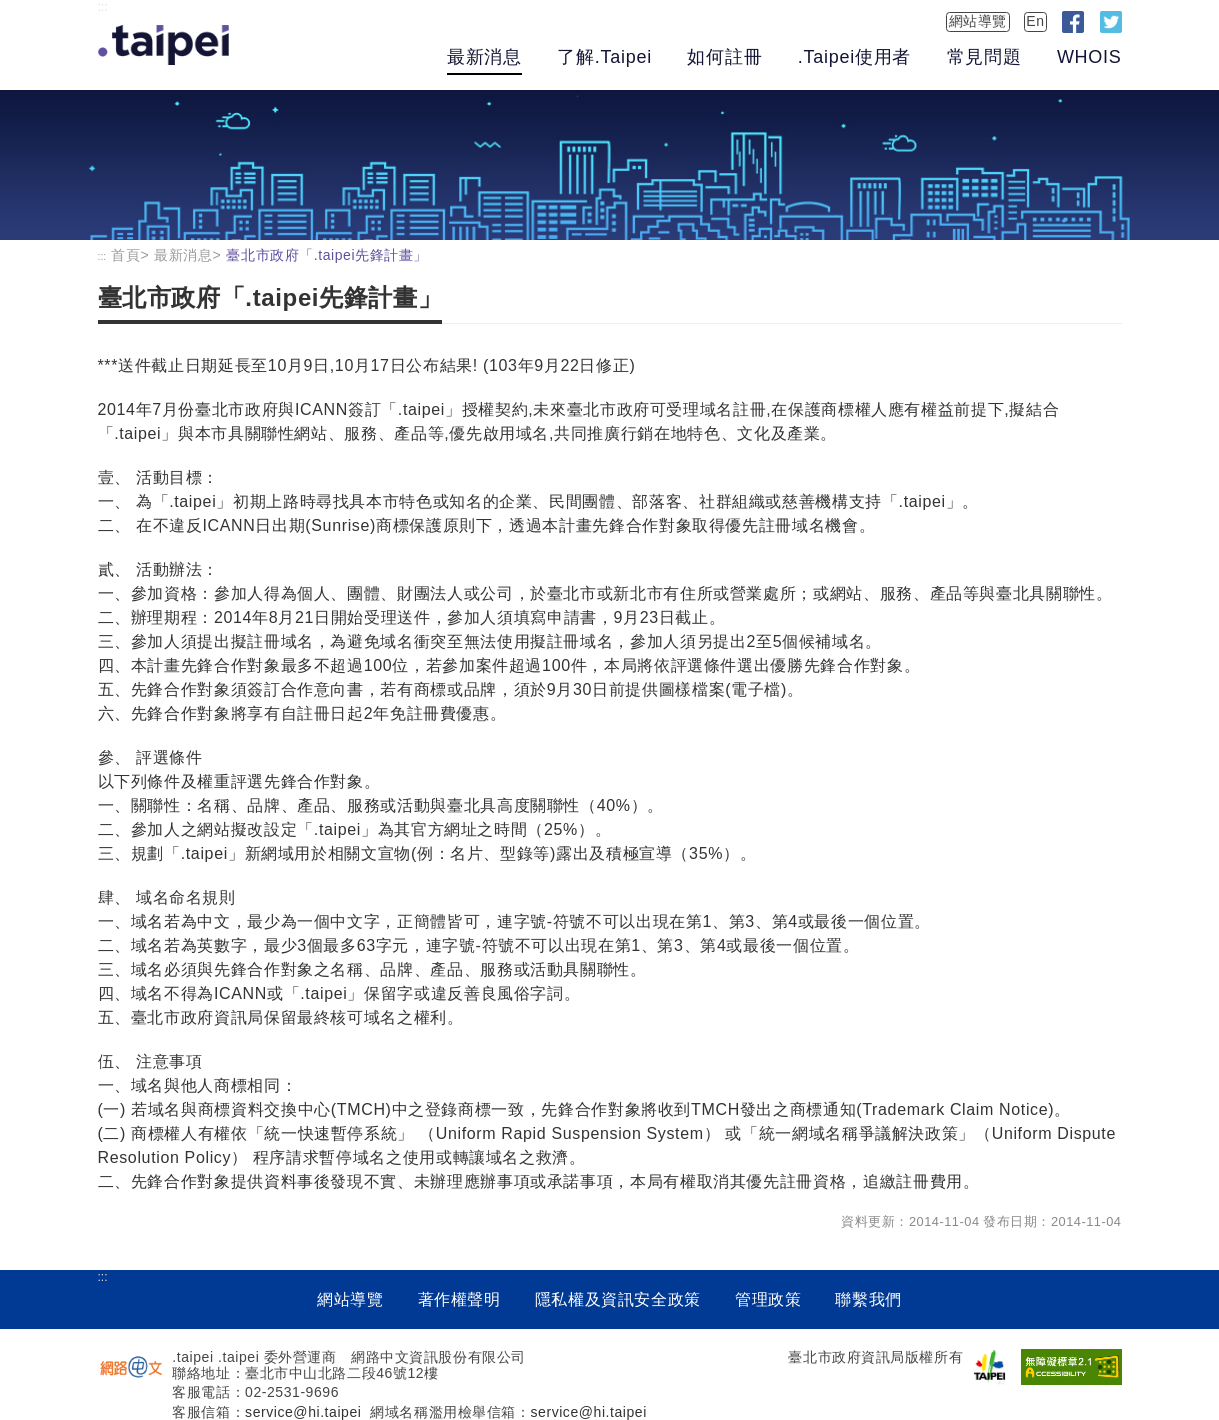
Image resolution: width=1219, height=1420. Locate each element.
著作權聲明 (459, 1299)
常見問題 (984, 57)
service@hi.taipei (303, 1412)
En (1035, 21)
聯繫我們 (868, 1299)
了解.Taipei (604, 57)
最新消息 (484, 57)
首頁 (125, 255)
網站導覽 (978, 21)
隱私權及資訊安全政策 (618, 1299)
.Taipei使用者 (854, 57)
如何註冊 (724, 57)
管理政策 (768, 1299)
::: (103, 7)
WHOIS (1089, 57)
